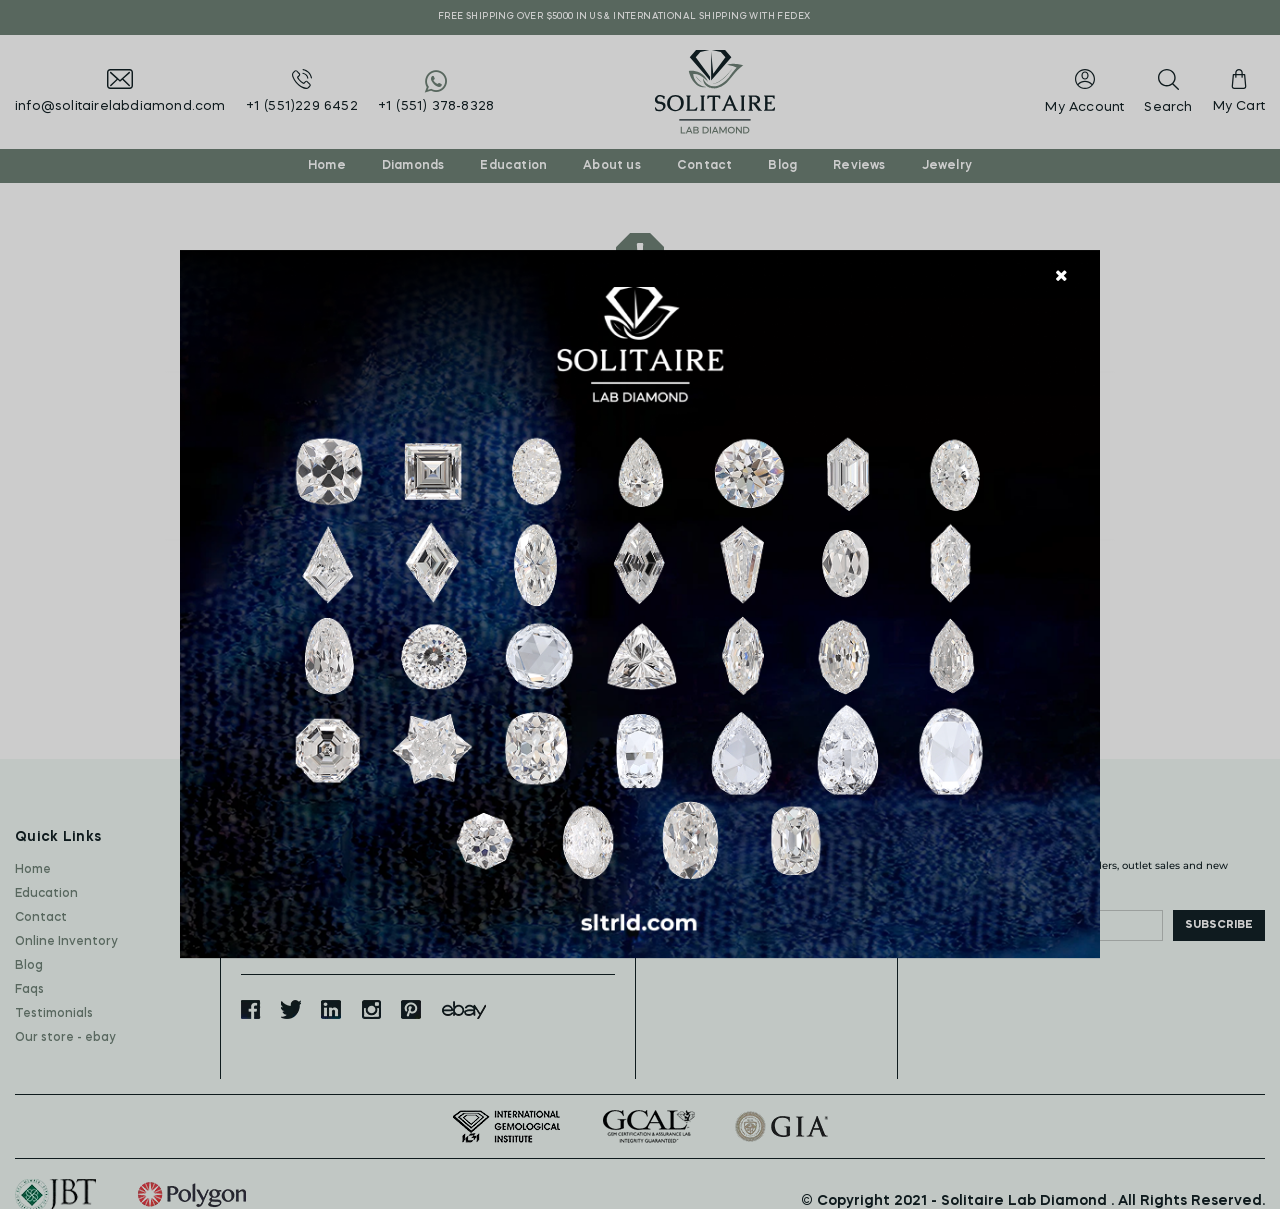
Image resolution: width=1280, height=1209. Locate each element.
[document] (640, 605)
